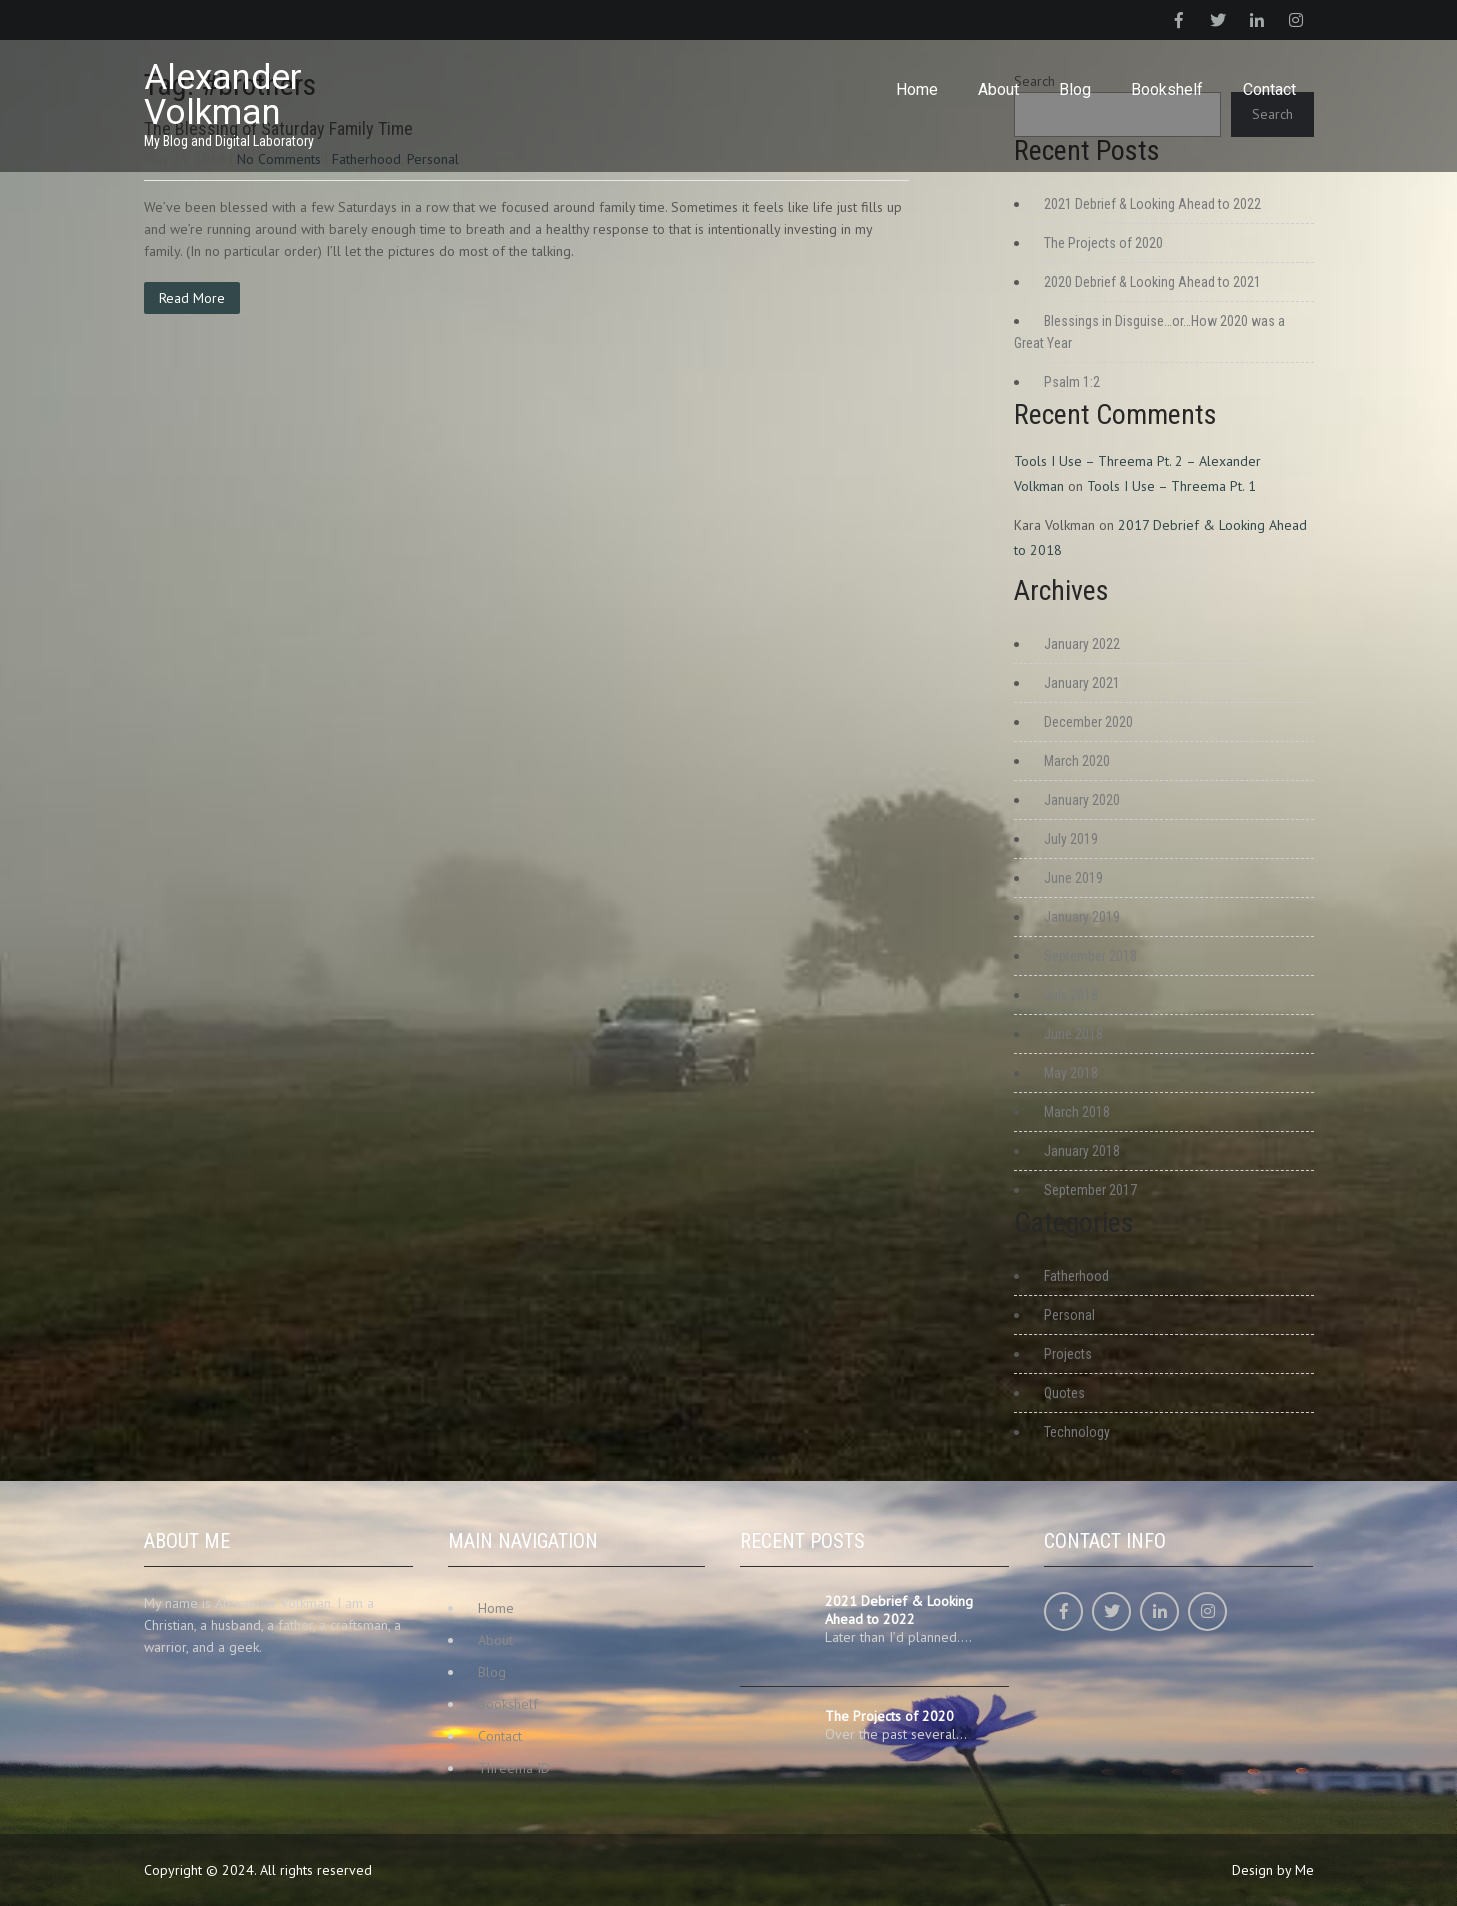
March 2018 (1077, 1112)
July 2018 (1071, 995)
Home (917, 89)
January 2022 (1082, 644)
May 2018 (1071, 1073)
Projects (1068, 1354)
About (998, 89)
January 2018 (1082, 1151)
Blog (1075, 89)
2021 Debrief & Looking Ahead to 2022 (1152, 204)
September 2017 (1090, 1190)
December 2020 (1088, 722)
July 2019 (1071, 839)
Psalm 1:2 (1072, 382)
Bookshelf (1167, 89)
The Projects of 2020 (1103, 243)
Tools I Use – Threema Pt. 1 (1171, 486)
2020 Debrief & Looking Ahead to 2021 (1152, 282)
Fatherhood (1076, 1276)
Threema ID (514, 1768)
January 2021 (1082, 683)
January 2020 (1082, 800)
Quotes (1064, 1393)
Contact (1269, 89)
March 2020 (1077, 761)
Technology (1077, 1432)
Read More (192, 298)
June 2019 (1073, 878)
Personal (1069, 1315)
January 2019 (1082, 917)
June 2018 (1073, 1034)
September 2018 (1090, 956)
